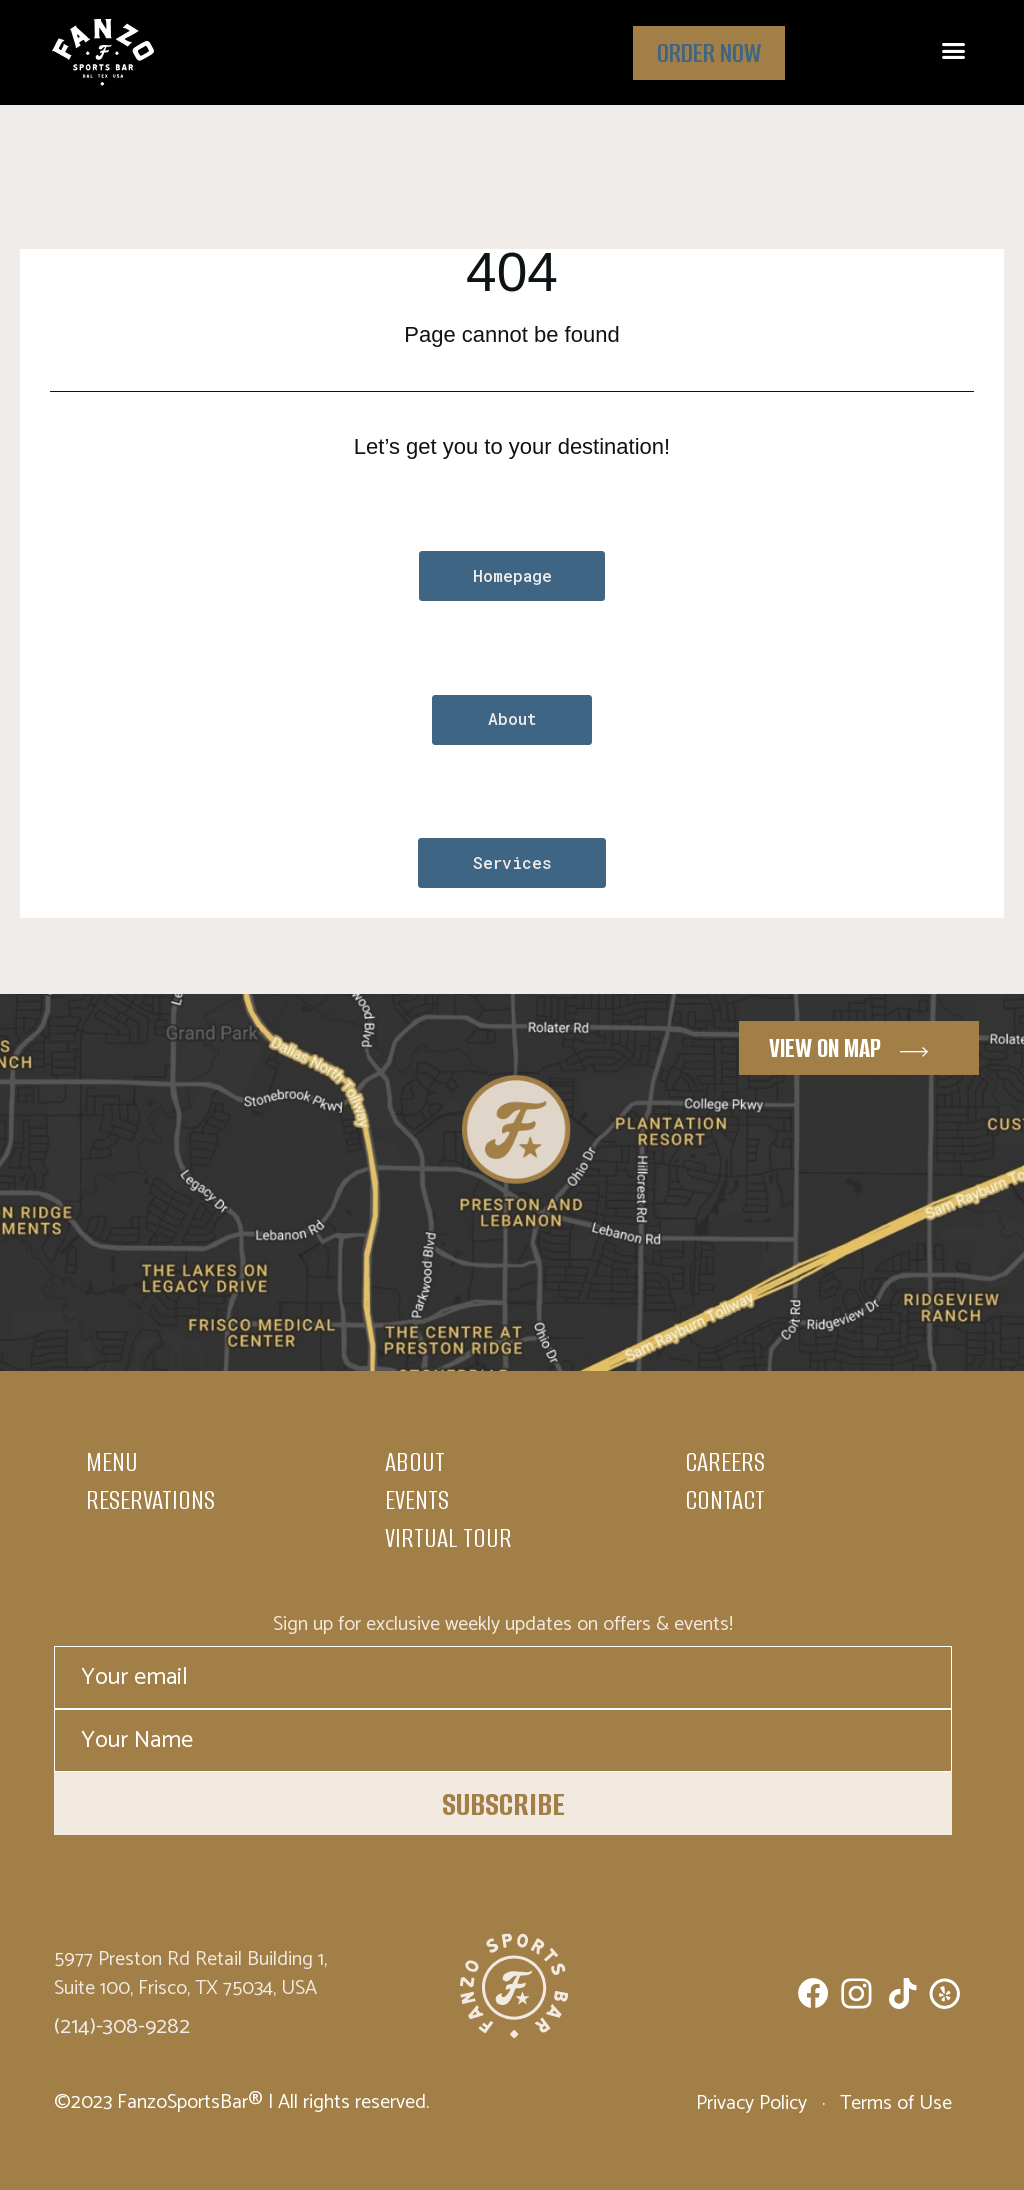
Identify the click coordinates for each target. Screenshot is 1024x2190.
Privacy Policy (754, 2103)
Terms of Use (893, 2103)
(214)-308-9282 (122, 2025)
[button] (954, 51)
